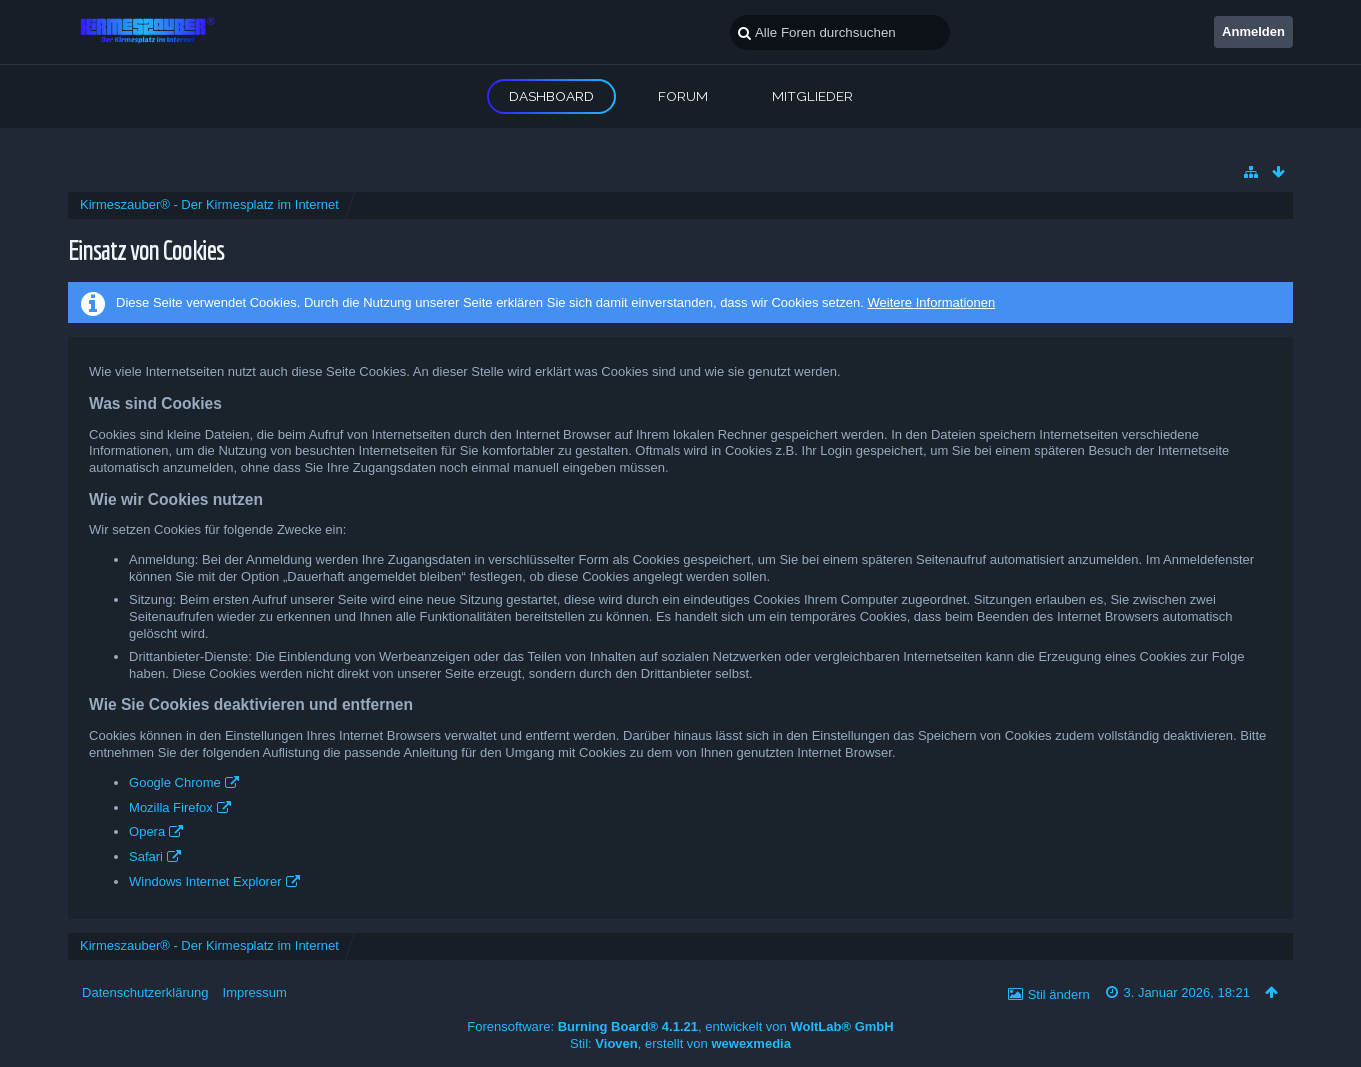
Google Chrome (175, 782)
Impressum (255, 992)
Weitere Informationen (932, 302)
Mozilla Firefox (171, 807)
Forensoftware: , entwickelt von (680, 1026)
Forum (683, 96)
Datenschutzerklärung (145, 992)
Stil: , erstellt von (680, 1043)
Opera (147, 831)
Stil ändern (1059, 994)
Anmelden (1253, 31)
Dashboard (551, 96)
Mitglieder (812, 96)
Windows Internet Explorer (205, 881)
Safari (146, 856)
